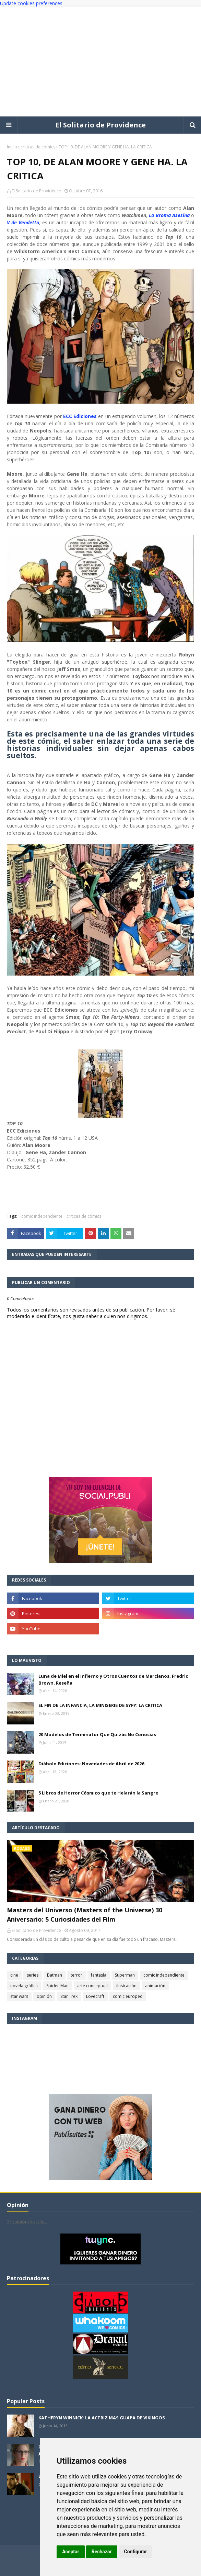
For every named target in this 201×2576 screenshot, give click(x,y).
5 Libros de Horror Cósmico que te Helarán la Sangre (98, 1793)
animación (155, 1986)
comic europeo (128, 1996)
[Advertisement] (100, 61)
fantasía (98, 1975)
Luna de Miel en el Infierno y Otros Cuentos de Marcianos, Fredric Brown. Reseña (113, 1679)
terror (76, 1975)
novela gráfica (24, 1986)
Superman (125, 1975)
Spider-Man (57, 1986)
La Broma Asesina (169, 215)
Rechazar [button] (102, 2551)
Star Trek (69, 1996)
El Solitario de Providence (100, 125)
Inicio (12, 147)
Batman (54, 1975)
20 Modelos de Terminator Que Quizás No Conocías (97, 1734)
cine (14, 1975)
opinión (44, 1996)
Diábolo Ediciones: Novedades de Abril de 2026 (91, 1764)
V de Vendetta (23, 222)
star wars (19, 1996)
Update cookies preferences (31, 3)
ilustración (126, 1986)
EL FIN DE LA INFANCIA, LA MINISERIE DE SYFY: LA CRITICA (100, 1705)
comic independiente (41, 1216)
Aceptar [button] (70, 2551)
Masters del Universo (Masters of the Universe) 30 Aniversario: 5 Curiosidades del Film (84, 1914)
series (32, 1975)
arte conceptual (92, 1986)
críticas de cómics (38, 147)
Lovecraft (95, 1996)
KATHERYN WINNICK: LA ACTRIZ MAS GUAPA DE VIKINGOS (101, 2418)
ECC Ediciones (80, 416)
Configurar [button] (135, 2551)
